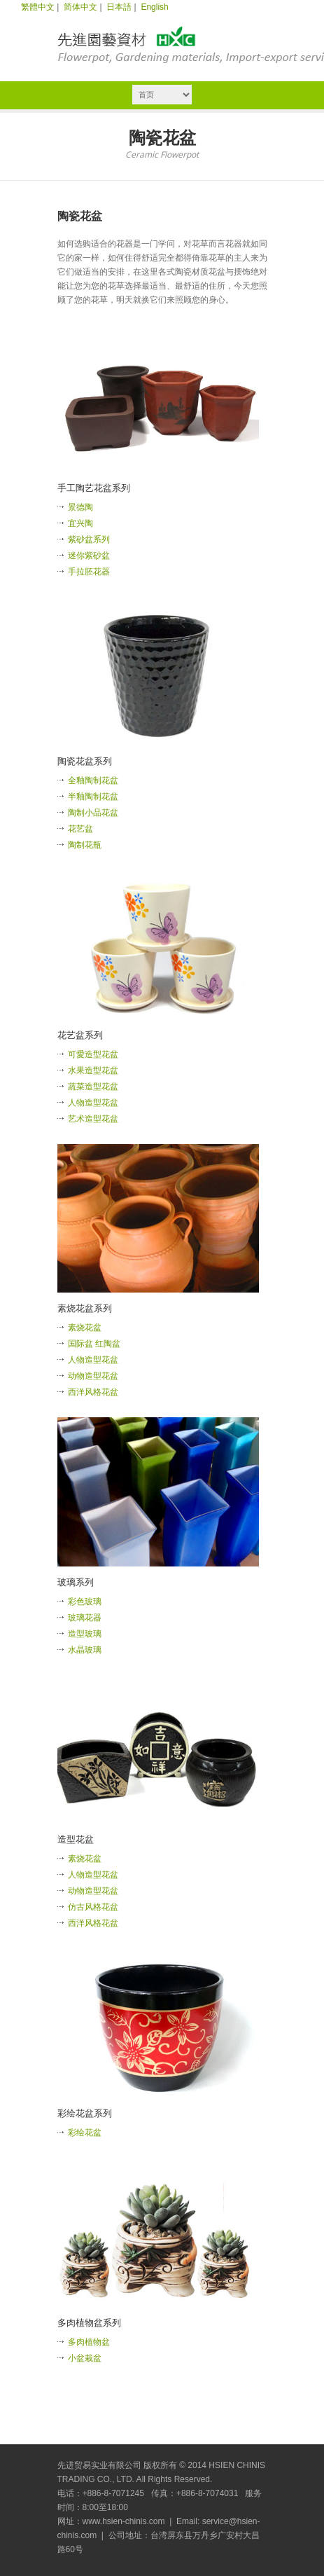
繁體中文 (38, 7)
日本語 (119, 7)
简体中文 (80, 7)
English (154, 7)
